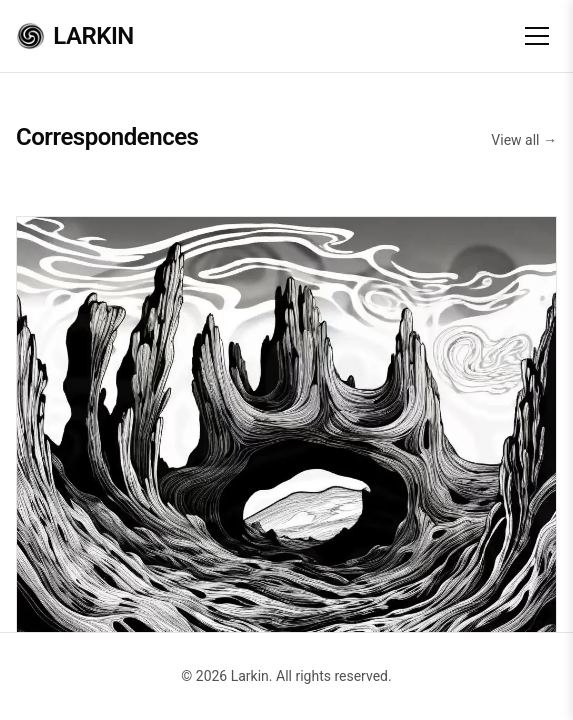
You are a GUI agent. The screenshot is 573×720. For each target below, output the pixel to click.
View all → (524, 140)
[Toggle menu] (537, 36)
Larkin (75, 36)
